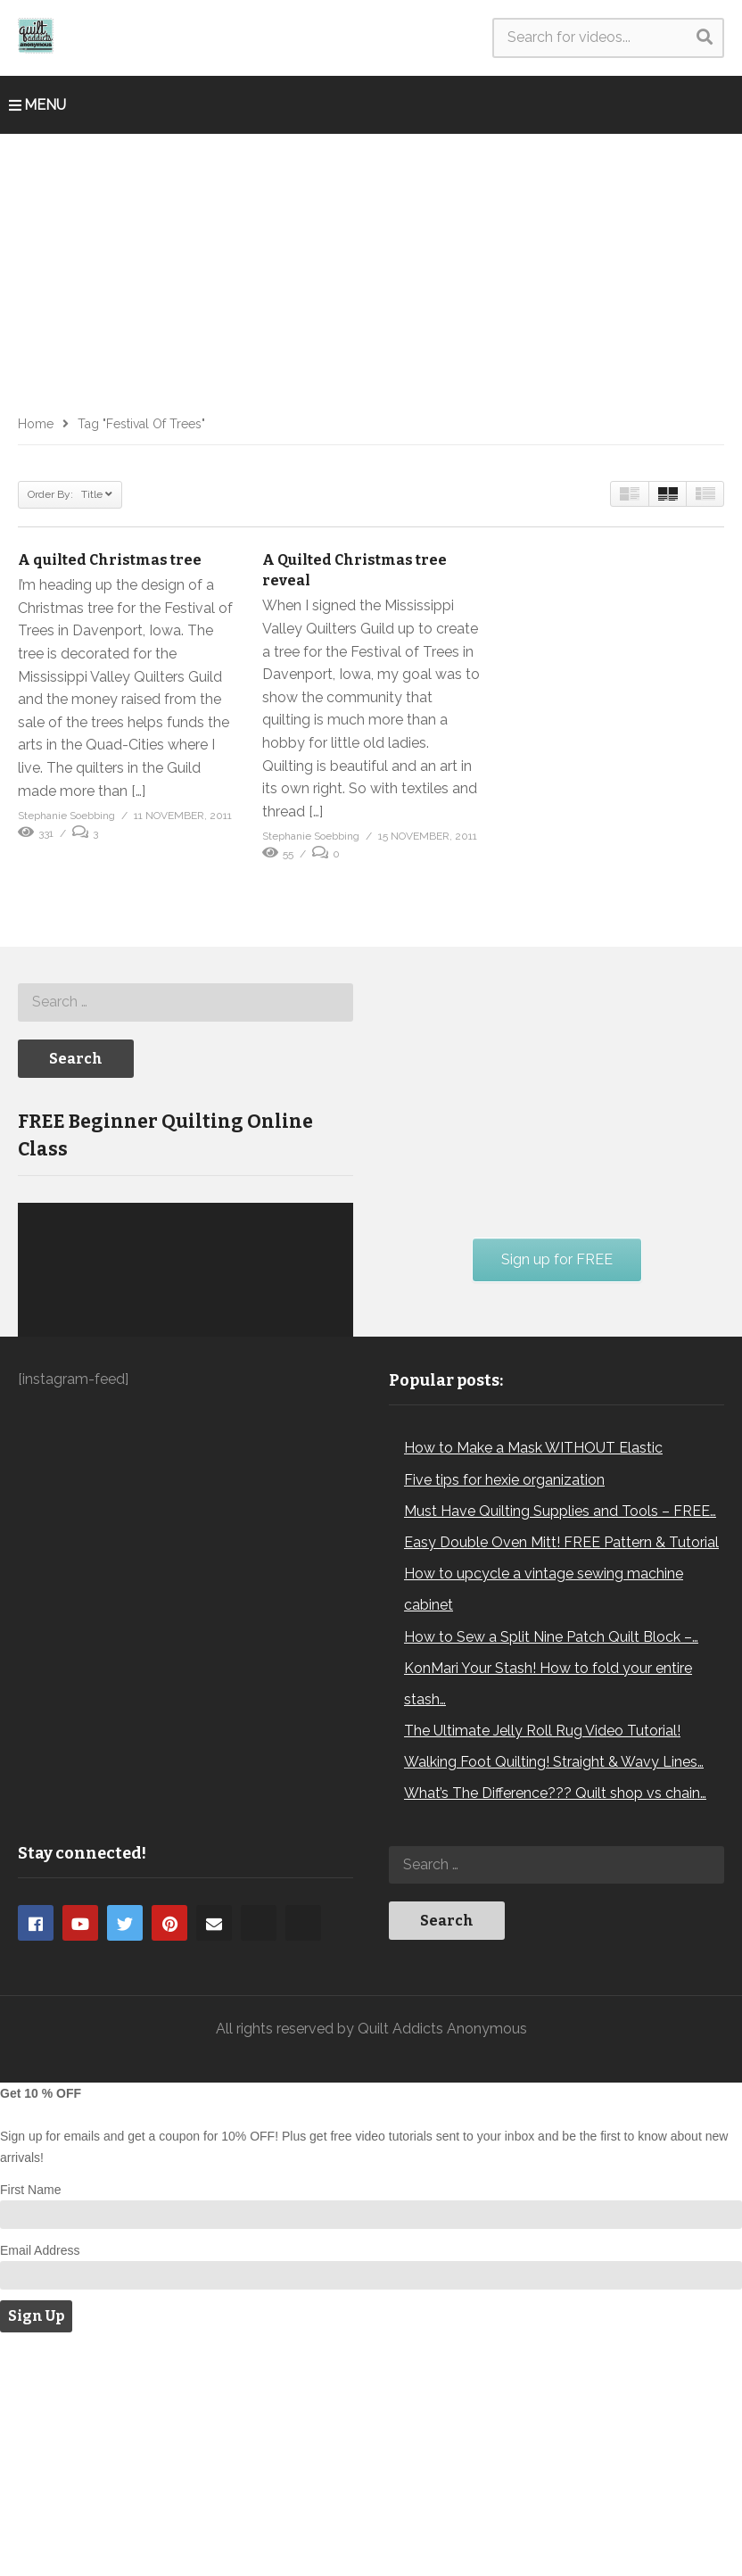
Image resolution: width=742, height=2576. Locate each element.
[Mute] (301, 1498)
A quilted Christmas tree (110, 559)
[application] (185, 1422)
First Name (30, 2422)
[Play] (41, 1498)
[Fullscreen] (330, 1498)
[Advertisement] (371, 268)
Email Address (39, 2483)
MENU (37, 104)
